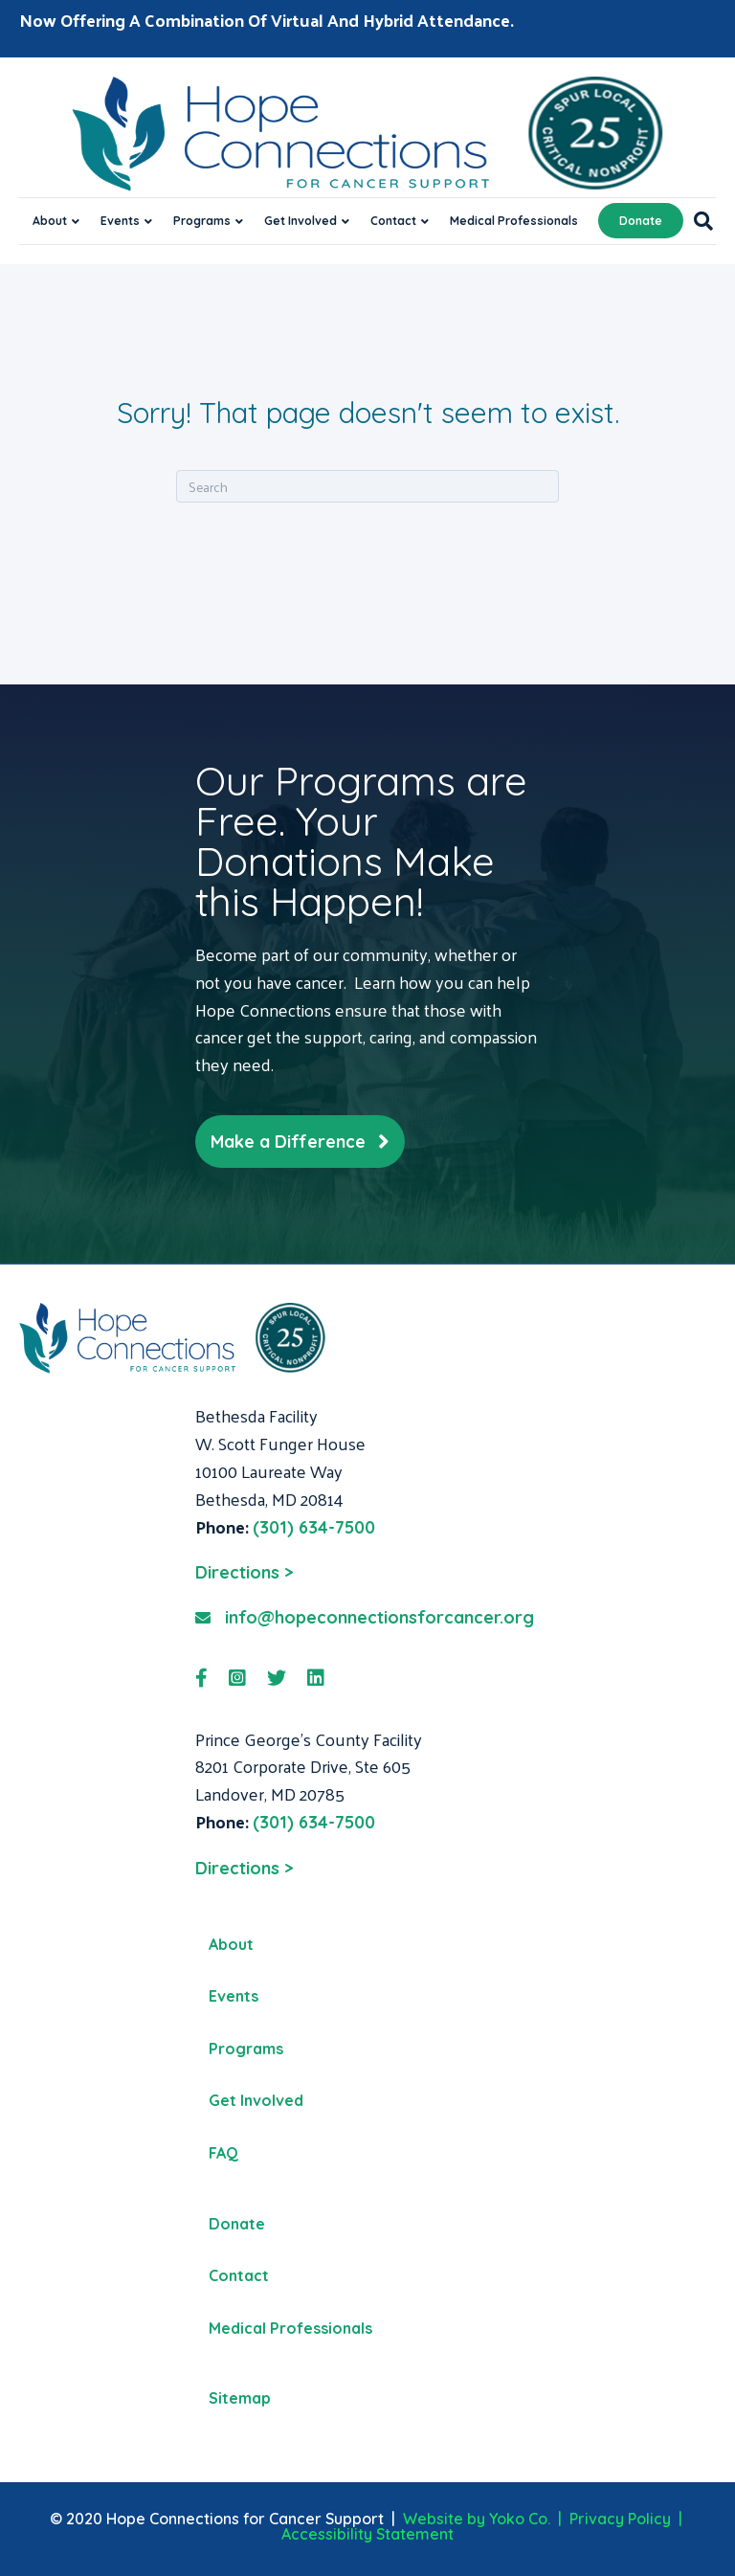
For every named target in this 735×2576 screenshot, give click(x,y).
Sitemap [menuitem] (240, 2398)
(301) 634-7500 (314, 1527)
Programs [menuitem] (246, 2048)
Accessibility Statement (367, 2533)
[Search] (698, 221)
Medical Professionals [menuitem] (290, 2328)
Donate (640, 220)
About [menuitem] (231, 1944)
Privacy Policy (620, 2518)
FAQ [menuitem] (223, 2152)
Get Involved (300, 220)
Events (120, 220)
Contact (393, 220)
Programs (202, 220)
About (50, 220)
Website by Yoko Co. (476, 2518)
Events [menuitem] (233, 1995)
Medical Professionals (514, 220)
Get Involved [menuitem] (256, 2100)
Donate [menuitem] (237, 2223)
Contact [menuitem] (239, 2275)
